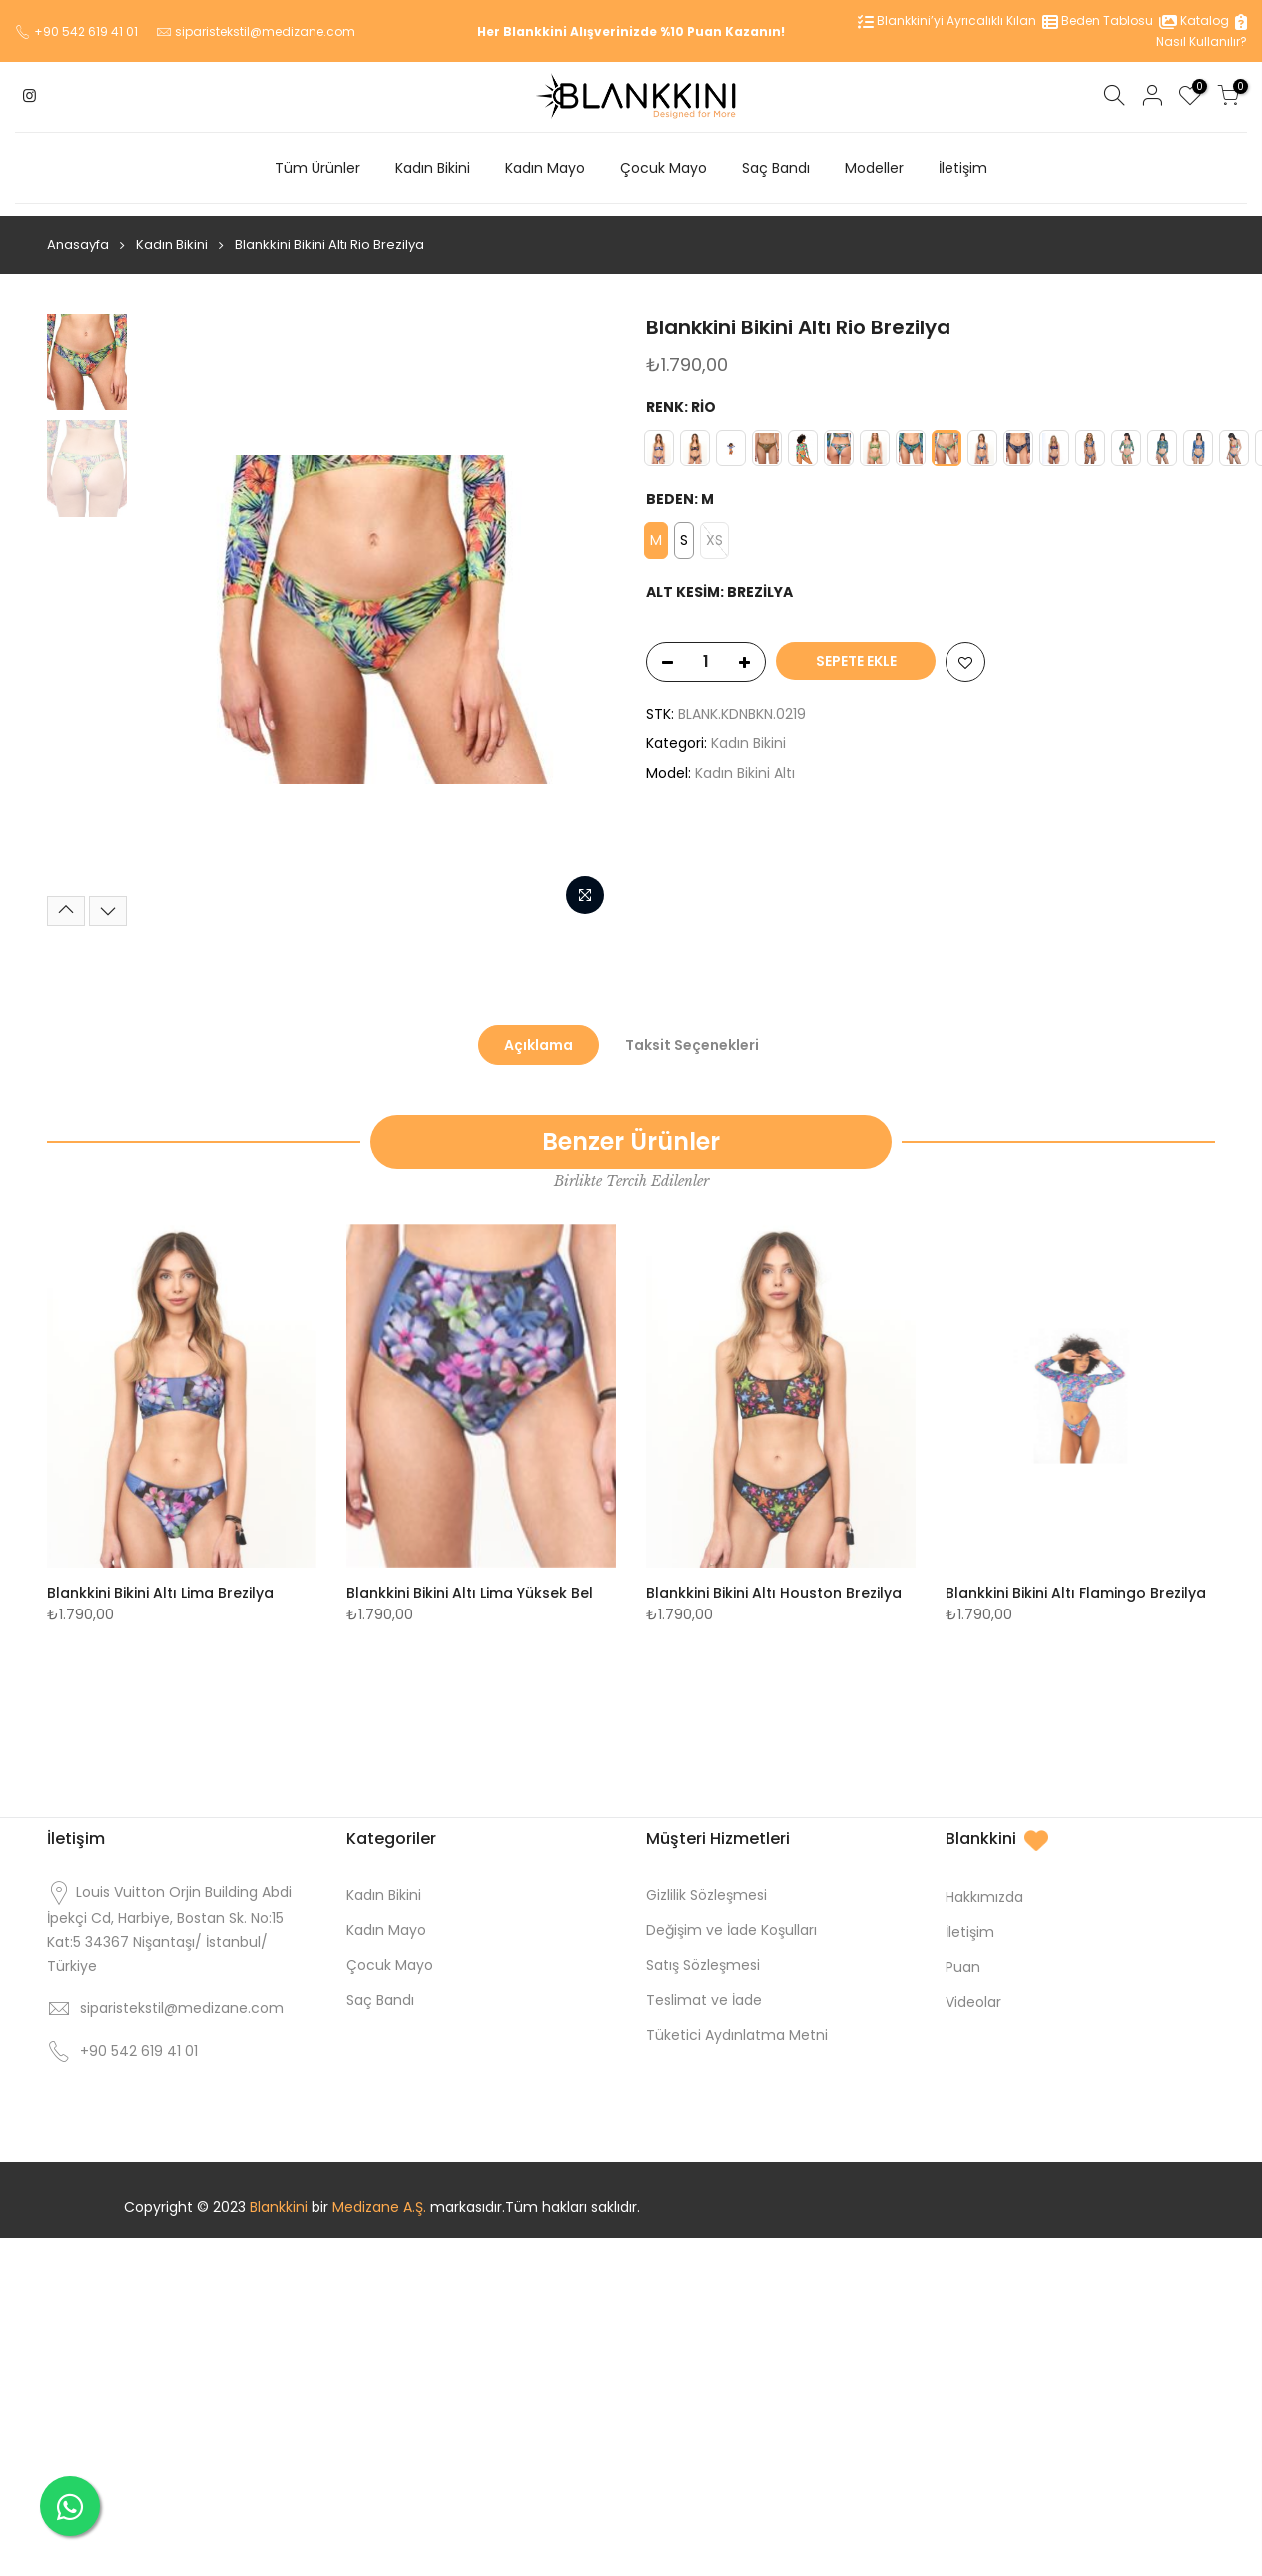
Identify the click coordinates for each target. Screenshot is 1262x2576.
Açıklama (538, 1033)
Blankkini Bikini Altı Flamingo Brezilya (1076, 1581)
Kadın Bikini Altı (745, 761)
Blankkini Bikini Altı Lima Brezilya (160, 1581)
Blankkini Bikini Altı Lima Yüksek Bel (469, 1581)
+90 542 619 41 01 (86, 31)
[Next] (108, 899)
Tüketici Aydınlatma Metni (737, 2023)
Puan (963, 1955)
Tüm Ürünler (317, 168)
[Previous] (66, 899)
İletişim (963, 168)
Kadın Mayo (545, 168)
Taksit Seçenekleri (692, 1033)
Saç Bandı (776, 168)
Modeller (874, 168)
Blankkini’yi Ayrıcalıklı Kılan (947, 20)
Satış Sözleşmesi (703, 1953)
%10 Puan (691, 31)
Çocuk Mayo (663, 168)
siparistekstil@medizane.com (265, 31)
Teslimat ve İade (704, 1988)
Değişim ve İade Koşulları (731, 1918)
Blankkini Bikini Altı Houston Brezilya (774, 1581)
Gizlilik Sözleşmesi (706, 1883)
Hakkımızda (984, 1885)
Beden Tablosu (1097, 20)
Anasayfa (78, 232)
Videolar (973, 1990)
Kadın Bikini (432, 168)
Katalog (1194, 20)
